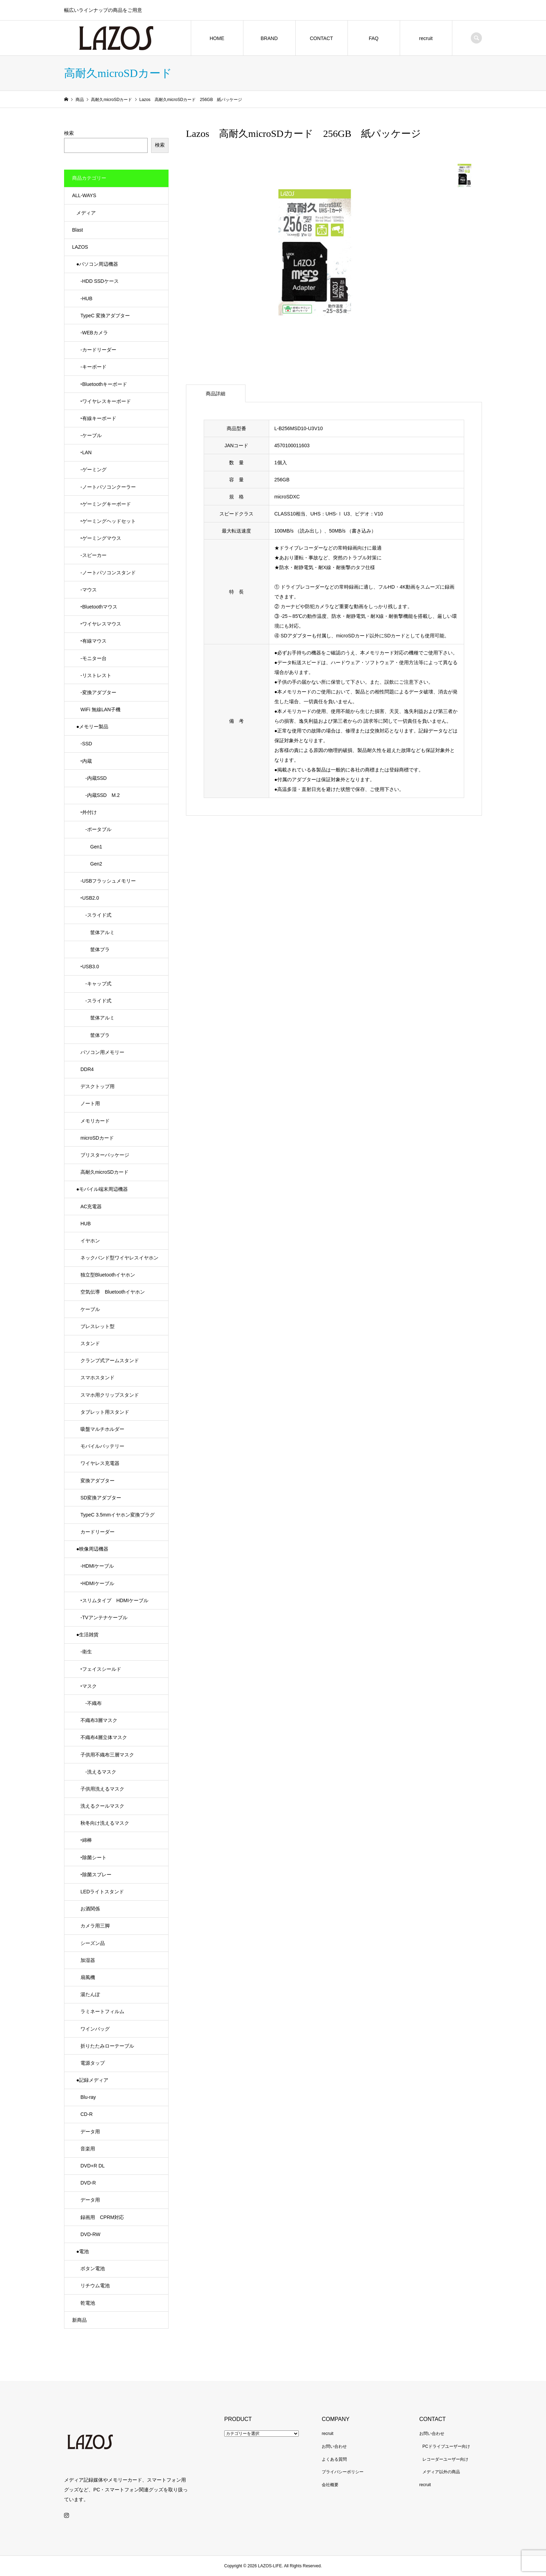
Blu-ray (88, 2097)
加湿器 (87, 1960)
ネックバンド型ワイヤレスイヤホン (119, 1257)
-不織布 (91, 1703)
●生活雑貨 (87, 1634)
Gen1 (91, 846)
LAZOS (80, 247)
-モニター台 (93, 658)
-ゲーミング (93, 469)
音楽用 (87, 2148)
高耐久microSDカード (104, 1172)
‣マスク (88, 1686)
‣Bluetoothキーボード (103, 384)
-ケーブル (91, 435)
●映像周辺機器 (92, 1549)
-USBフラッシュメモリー (108, 881)
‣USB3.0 (89, 966)
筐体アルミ (97, 932)
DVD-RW (90, 2234)
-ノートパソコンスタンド (108, 572)
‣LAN (86, 452)
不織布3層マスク (98, 1720)
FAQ (374, 38)
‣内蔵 (86, 761)
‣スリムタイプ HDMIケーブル (114, 1600)
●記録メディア (92, 2080)
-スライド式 (95, 915)
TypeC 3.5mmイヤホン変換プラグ (117, 1515)
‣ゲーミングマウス (100, 538)
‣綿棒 (86, 1840)
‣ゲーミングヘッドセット (108, 521)
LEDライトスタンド (102, 1891)
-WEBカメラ (94, 332)
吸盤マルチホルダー (102, 1429)
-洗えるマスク (98, 1772)
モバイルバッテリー (102, 1446)
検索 (69, 133)
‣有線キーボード (98, 418)
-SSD (86, 743)
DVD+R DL (92, 2165)
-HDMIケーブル (97, 1566)
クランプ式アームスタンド (109, 1360)
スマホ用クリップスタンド (109, 1395)
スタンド (90, 1343)
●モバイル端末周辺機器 (102, 1189)
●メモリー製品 (92, 726)
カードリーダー (97, 1532)
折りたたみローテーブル (107, 2046)
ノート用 (90, 1103)
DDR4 (87, 1069)
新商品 (79, 2320)
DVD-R (88, 2183)
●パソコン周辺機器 (97, 264)
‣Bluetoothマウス (98, 607)
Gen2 (91, 864)
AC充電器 (91, 1206)
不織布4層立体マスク (103, 1737)
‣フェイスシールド (100, 1669)
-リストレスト (95, 675)
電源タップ (92, 2063)
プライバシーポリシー (343, 2471)
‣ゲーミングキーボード (105, 504)
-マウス (88, 589)
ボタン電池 (92, 2268)
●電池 (82, 2251)
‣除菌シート (93, 1857)
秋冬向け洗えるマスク (104, 1823)
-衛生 (86, 1651)
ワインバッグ (95, 2029)
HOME (217, 38)
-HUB (86, 298)
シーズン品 (92, 1943)
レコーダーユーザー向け (445, 2459)
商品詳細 (215, 393)
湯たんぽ (90, 1994)
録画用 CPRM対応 (102, 2217)
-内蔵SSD (93, 778)
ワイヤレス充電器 (99, 1463)
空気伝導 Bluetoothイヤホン (112, 1292)
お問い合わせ (334, 2446)
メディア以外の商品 (441, 2471)
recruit (426, 38)
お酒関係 (90, 1908)
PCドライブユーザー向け (446, 2446)
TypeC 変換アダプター (105, 315)
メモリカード (95, 1121)
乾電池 (87, 2303)
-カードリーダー (98, 349)
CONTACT (321, 38)
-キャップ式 (95, 983)
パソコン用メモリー (102, 1052)
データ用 (90, 2131)
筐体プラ (95, 949)
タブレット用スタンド (104, 1412)
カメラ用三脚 (95, 1926)
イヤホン (90, 1240)
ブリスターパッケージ (104, 1155)
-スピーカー (93, 555)
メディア (86, 213)
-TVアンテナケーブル (103, 1617)
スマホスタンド (97, 1377)
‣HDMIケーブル (97, 1583)
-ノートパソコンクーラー (108, 487)
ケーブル (90, 1309)
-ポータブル (95, 829)
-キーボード (93, 367)
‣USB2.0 (89, 898)
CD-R (86, 2114)
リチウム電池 (95, 2285)
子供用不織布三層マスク (107, 1755)
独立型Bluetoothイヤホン (107, 1275)
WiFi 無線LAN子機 (100, 709)
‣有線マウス (93, 641)
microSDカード (97, 1138)
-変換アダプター (98, 692)
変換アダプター (97, 1480)
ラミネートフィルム (102, 2011)
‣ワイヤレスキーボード (105, 401)
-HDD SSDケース (99, 281)
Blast (77, 230)
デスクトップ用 (97, 1086)
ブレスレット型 (97, 1326)
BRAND (269, 38)
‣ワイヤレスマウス (100, 624)
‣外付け (88, 812)
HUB (85, 1223)
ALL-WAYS (84, 195)
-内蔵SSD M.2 (100, 795)
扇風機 (87, 1977)
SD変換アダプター (100, 1497)
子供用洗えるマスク (102, 1789)
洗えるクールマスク (102, 1806)
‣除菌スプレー (95, 1874)
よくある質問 (334, 2459)
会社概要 (330, 2484)
